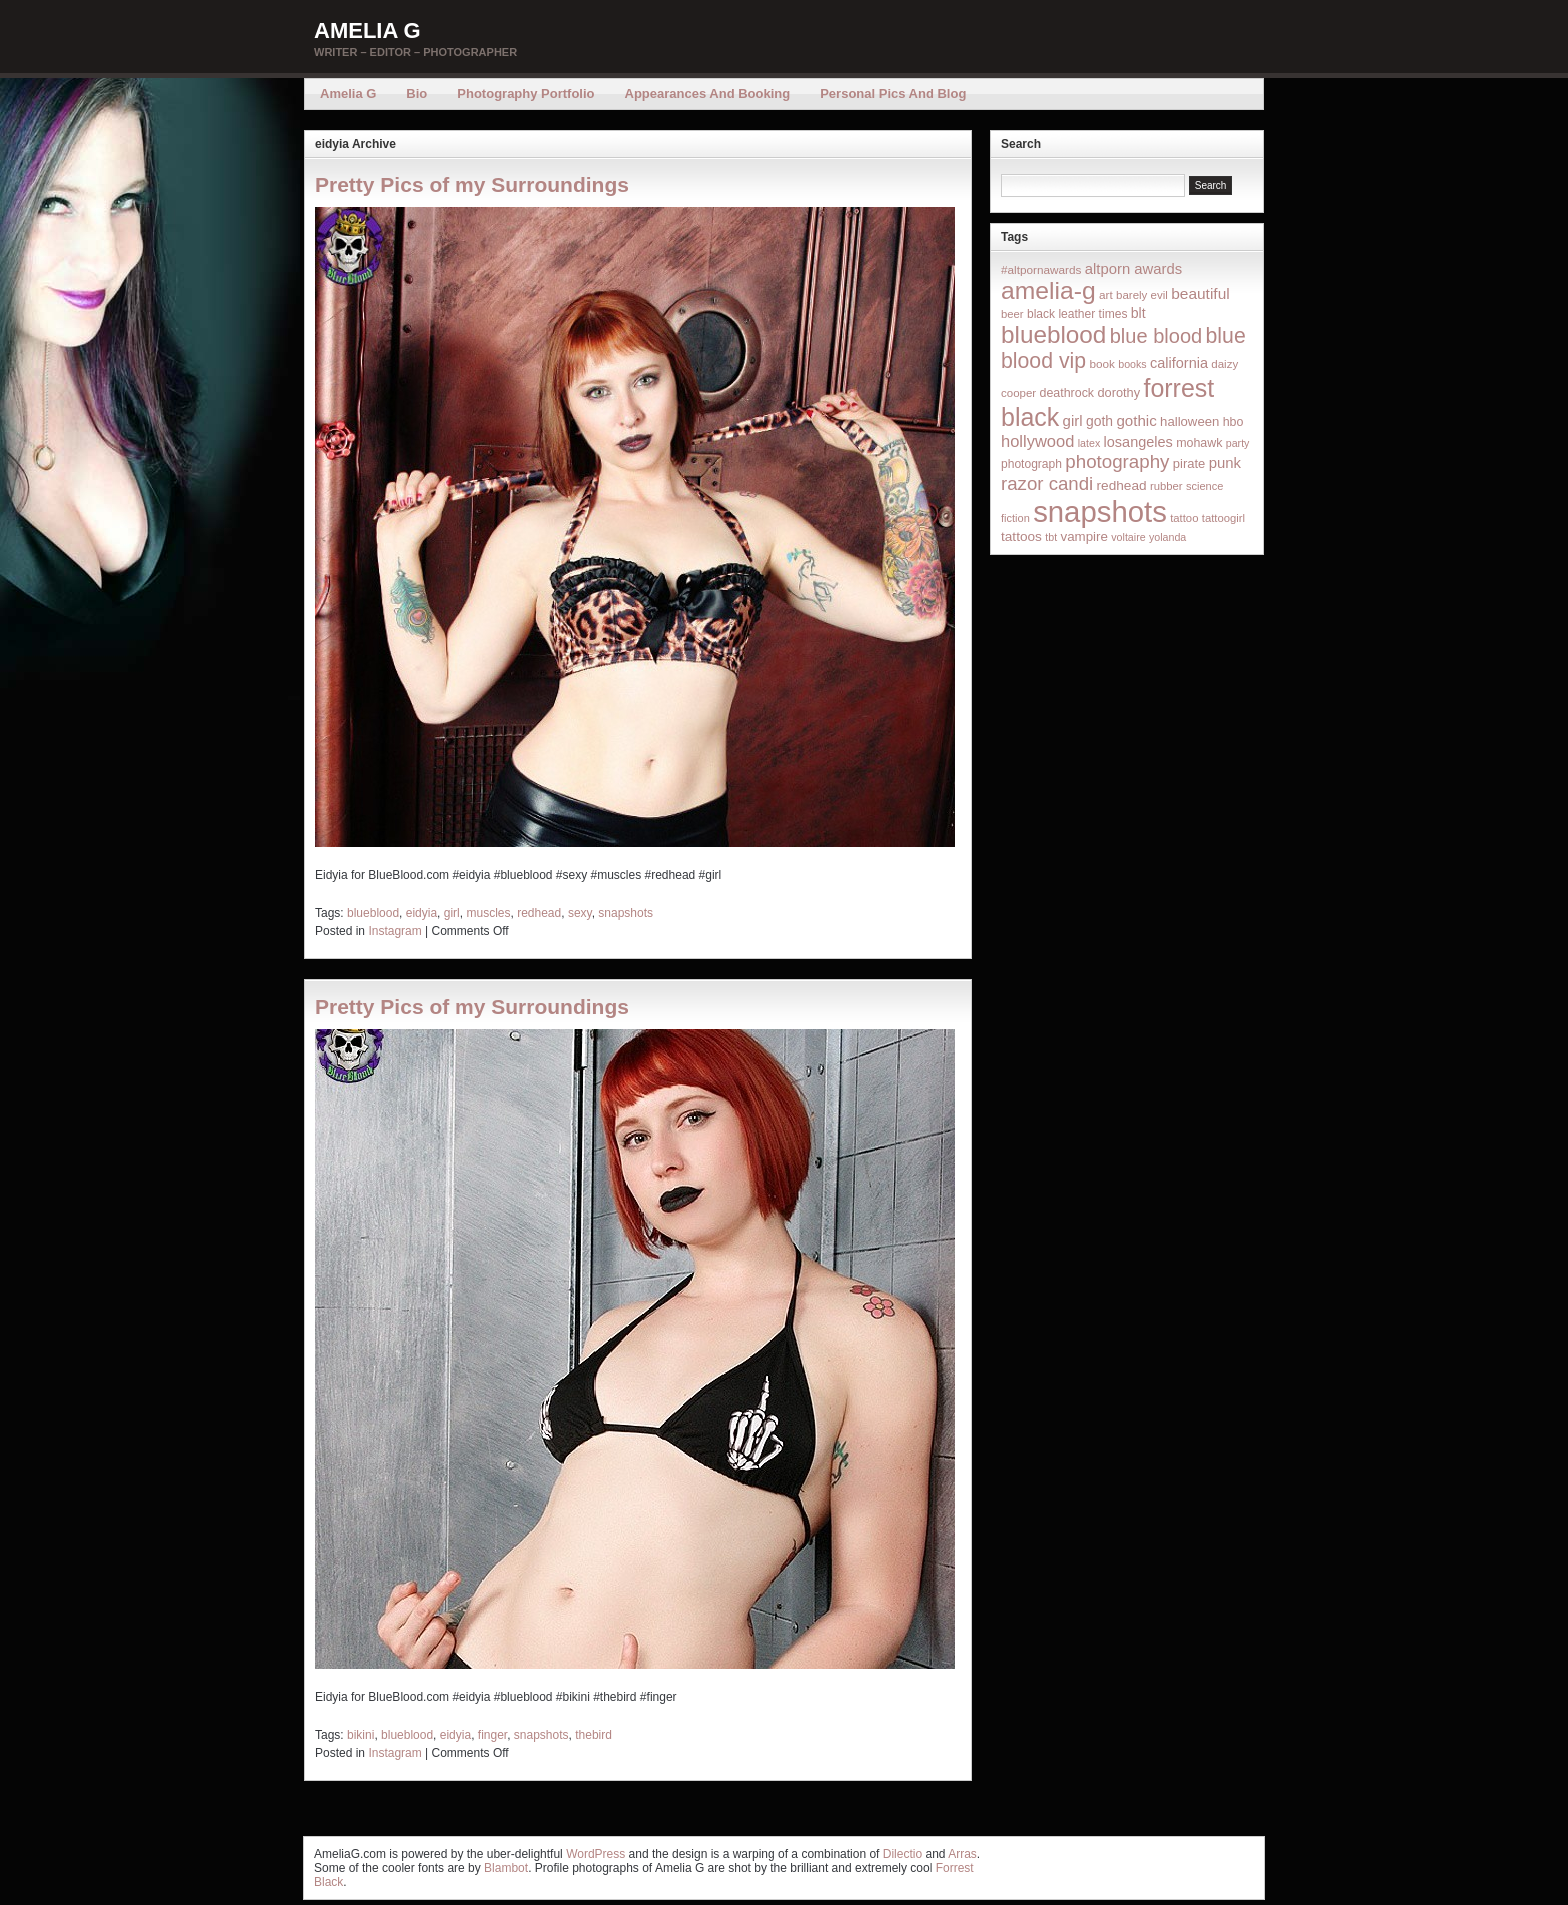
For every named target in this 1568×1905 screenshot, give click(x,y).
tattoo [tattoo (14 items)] (1184, 518)
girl (452, 913)
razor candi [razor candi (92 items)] (1047, 483)
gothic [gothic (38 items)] (1136, 420)
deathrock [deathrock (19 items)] (1067, 393)
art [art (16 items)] (1106, 294)
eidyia (421, 913)
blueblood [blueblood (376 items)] (1053, 334)
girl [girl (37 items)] (1073, 420)
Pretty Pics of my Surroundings (472, 184)
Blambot (506, 1868)
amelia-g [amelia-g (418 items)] (1048, 290)
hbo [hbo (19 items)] (1233, 422)
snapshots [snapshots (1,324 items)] (1100, 511)
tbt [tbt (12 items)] (1051, 537)
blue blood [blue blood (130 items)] (1156, 336)
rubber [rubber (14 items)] (1166, 486)
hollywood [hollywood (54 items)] (1037, 441)
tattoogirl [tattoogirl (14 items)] (1223, 518)
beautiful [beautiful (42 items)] (1200, 293)
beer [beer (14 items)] (1012, 314)
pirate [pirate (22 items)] (1189, 463)
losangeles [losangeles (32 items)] (1138, 442)
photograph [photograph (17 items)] (1031, 464)
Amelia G (367, 30)
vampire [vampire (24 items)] (1083, 536)
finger (492, 1735)
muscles (488, 913)
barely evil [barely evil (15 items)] (1142, 295)
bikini (360, 1735)
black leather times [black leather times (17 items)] (1077, 314)
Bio (416, 93)
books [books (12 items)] (1132, 364)
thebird (593, 1735)
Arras (962, 1854)
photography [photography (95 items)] (1117, 461)
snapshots (625, 913)
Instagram (394, 931)
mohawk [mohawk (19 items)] (1199, 443)
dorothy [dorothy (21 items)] (1118, 392)
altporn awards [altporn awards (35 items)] (1133, 269)
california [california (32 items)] (1179, 363)
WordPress (595, 1854)
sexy (580, 913)
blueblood (373, 913)
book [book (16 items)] (1102, 363)
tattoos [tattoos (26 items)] (1021, 536)
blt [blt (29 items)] (1138, 313)
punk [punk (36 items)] (1225, 462)
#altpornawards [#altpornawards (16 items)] (1041, 269)
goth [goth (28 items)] (1099, 421)
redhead (539, 913)
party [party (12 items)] (1238, 443)
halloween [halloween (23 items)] (1189, 421)
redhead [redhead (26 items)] (1122, 485)
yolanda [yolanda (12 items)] (1167, 537)
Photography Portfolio (525, 93)
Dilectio (902, 1854)
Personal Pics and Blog (893, 93)
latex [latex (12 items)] (1089, 443)
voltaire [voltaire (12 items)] (1128, 537)
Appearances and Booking (708, 93)
